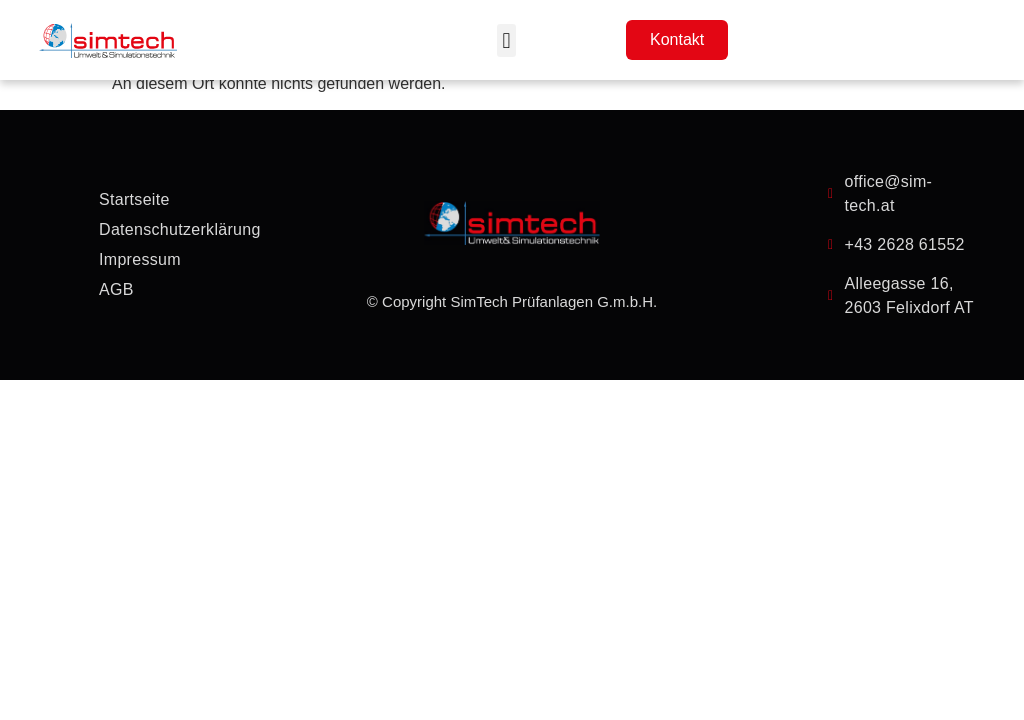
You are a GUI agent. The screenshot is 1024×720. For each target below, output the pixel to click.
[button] (506, 40)
